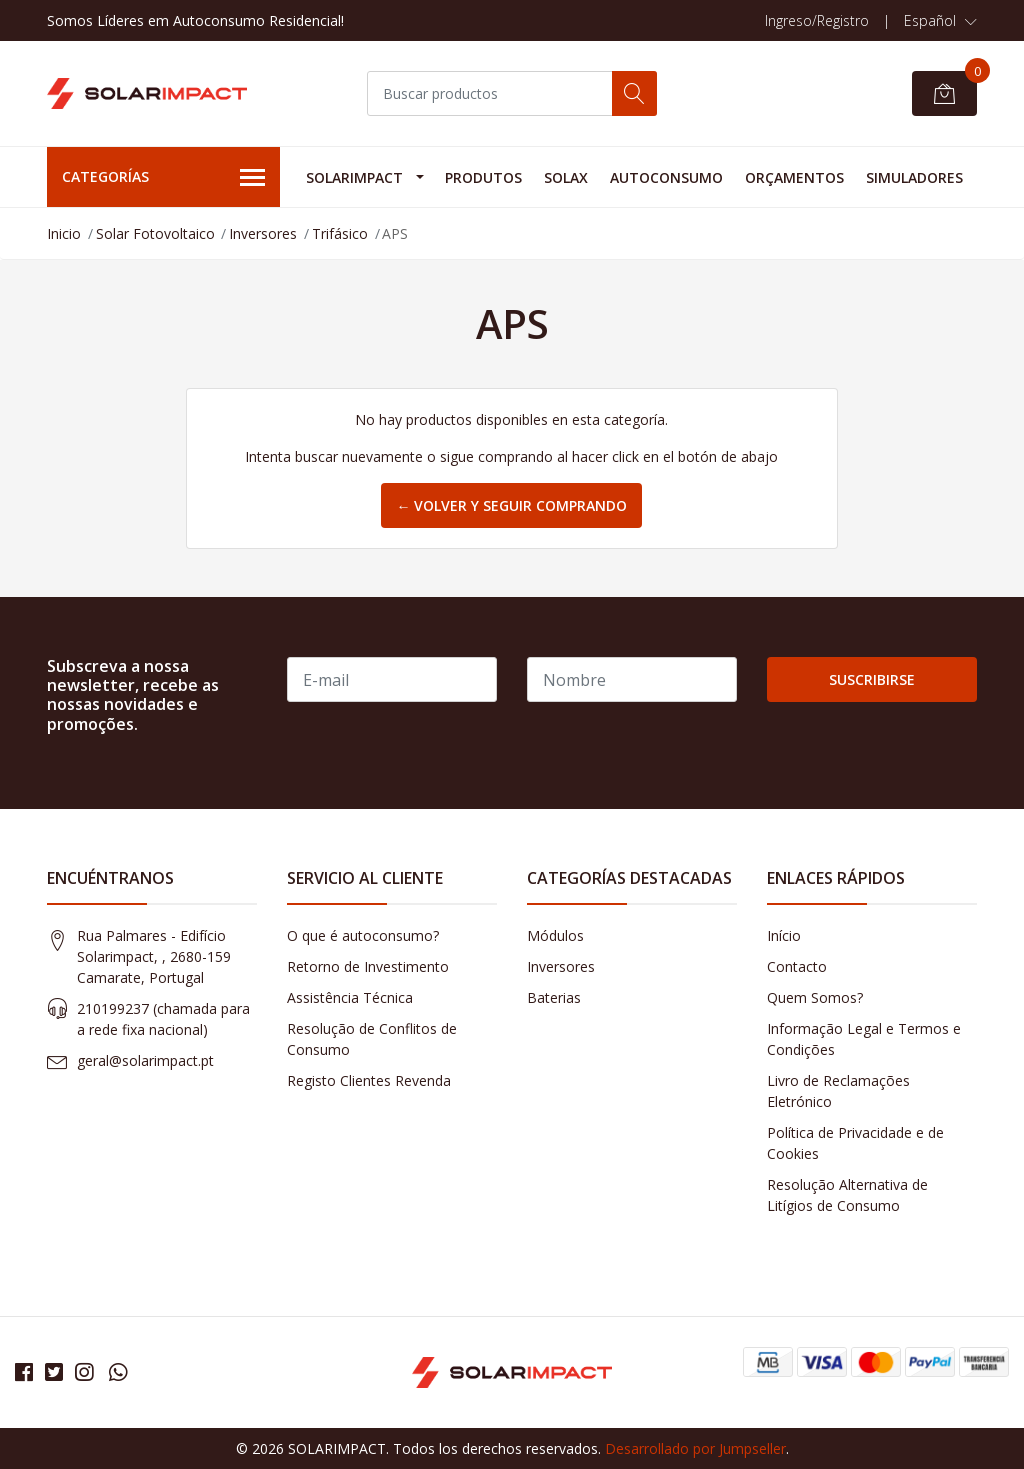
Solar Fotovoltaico (155, 233)
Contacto (797, 966)
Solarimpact (354, 177)
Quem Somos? (815, 997)
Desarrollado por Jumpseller (695, 1448)
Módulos (555, 935)
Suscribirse (872, 679)
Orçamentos (794, 177)
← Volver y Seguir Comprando (511, 505)
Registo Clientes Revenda (369, 1080)
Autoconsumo (666, 177)
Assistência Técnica (350, 997)
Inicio (64, 233)
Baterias (554, 997)
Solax (566, 177)
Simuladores (914, 177)
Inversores (263, 233)
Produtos (483, 177)
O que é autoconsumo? (363, 935)
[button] (940, 21)
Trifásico (340, 233)
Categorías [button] (163, 178)
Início (784, 935)
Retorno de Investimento (368, 966)
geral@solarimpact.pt (145, 1060)
